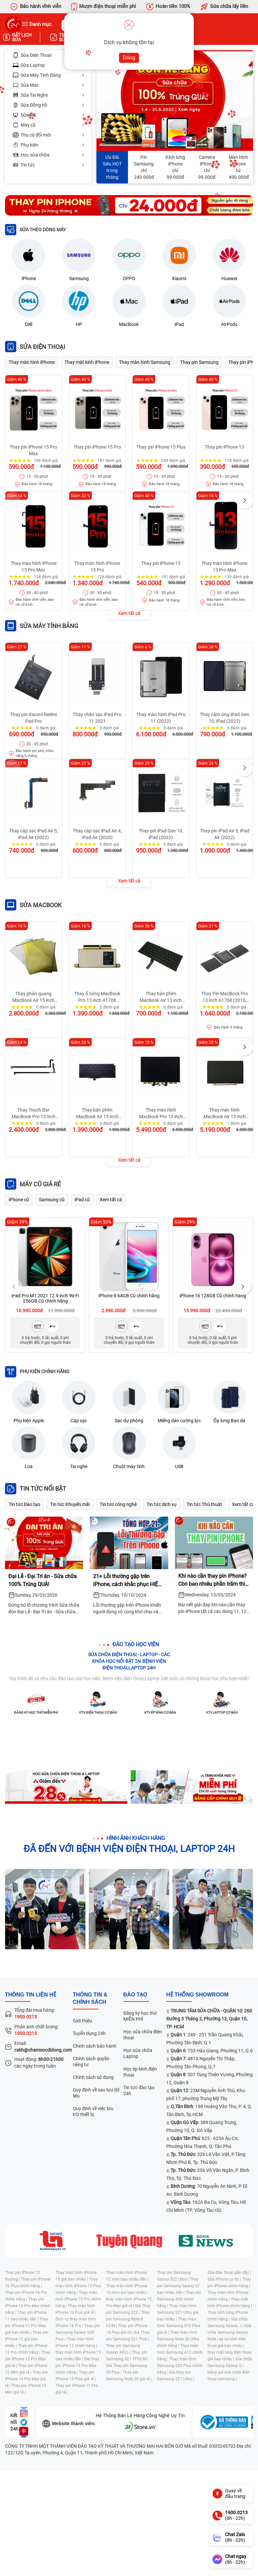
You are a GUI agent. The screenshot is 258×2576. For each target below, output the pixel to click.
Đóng (129, 57)
